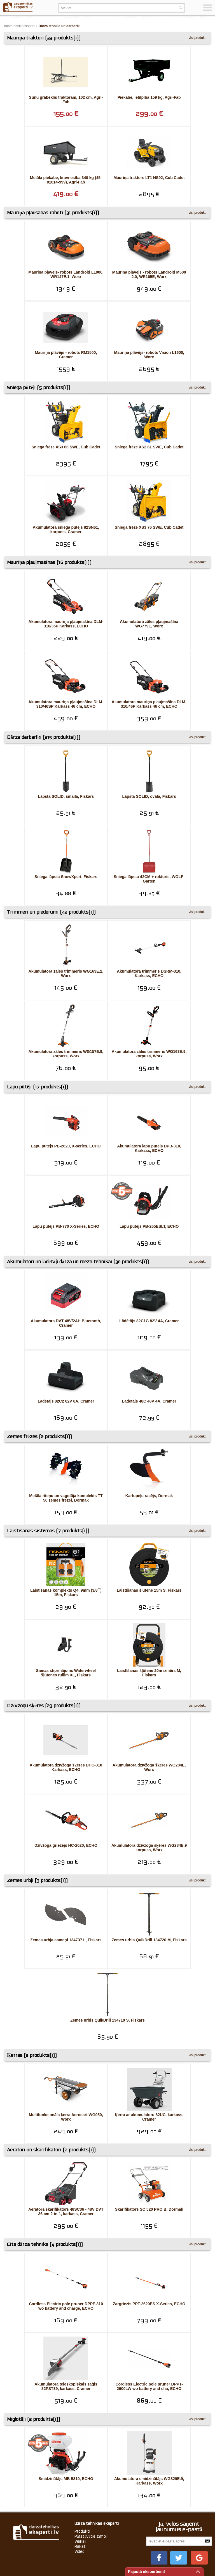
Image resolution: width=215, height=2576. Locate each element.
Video (79, 2509)
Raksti (80, 2504)
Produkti (82, 2489)
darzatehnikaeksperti (19, 26)
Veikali (80, 2499)
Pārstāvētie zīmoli (91, 2494)
